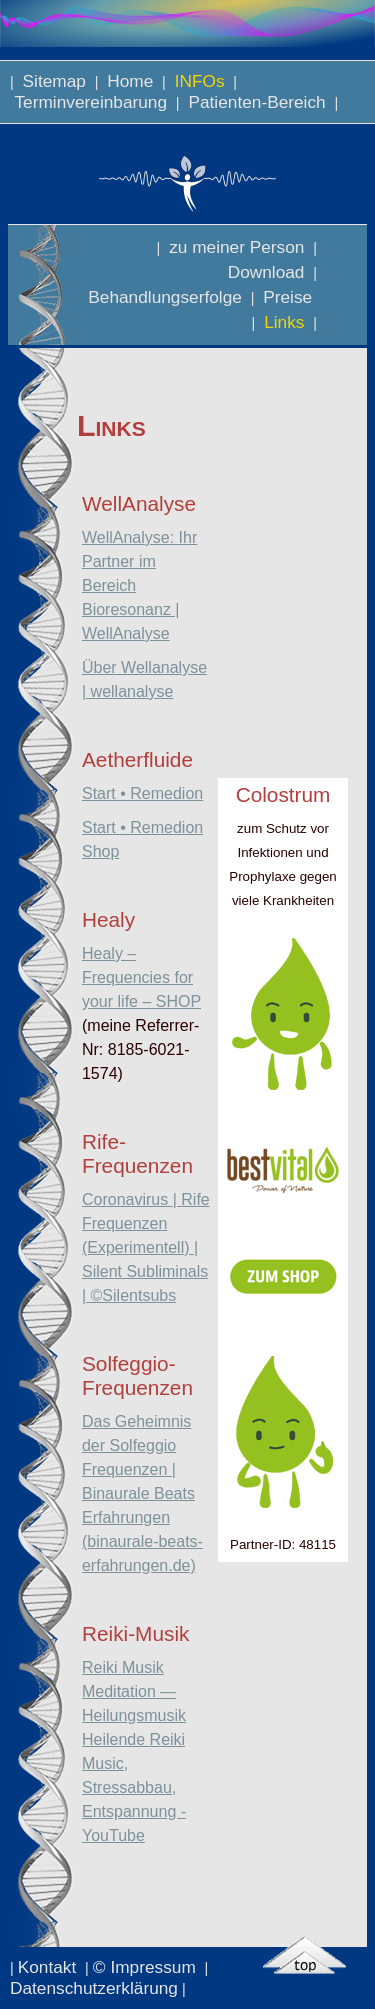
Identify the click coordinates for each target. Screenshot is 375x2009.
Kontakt (49, 1967)
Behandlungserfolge (165, 297)
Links (284, 322)
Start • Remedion (142, 793)
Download (266, 272)
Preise (287, 297)
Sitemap (54, 81)
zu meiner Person (236, 247)
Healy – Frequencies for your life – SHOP (141, 977)
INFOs (199, 81)
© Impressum (147, 1967)
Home (130, 81)
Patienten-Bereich (257, 102)
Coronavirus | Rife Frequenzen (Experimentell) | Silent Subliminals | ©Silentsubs (146, 1247)
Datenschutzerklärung (94, 1988)
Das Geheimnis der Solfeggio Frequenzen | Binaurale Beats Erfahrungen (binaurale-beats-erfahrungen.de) (142, 1493)
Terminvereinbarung (91, 102)
